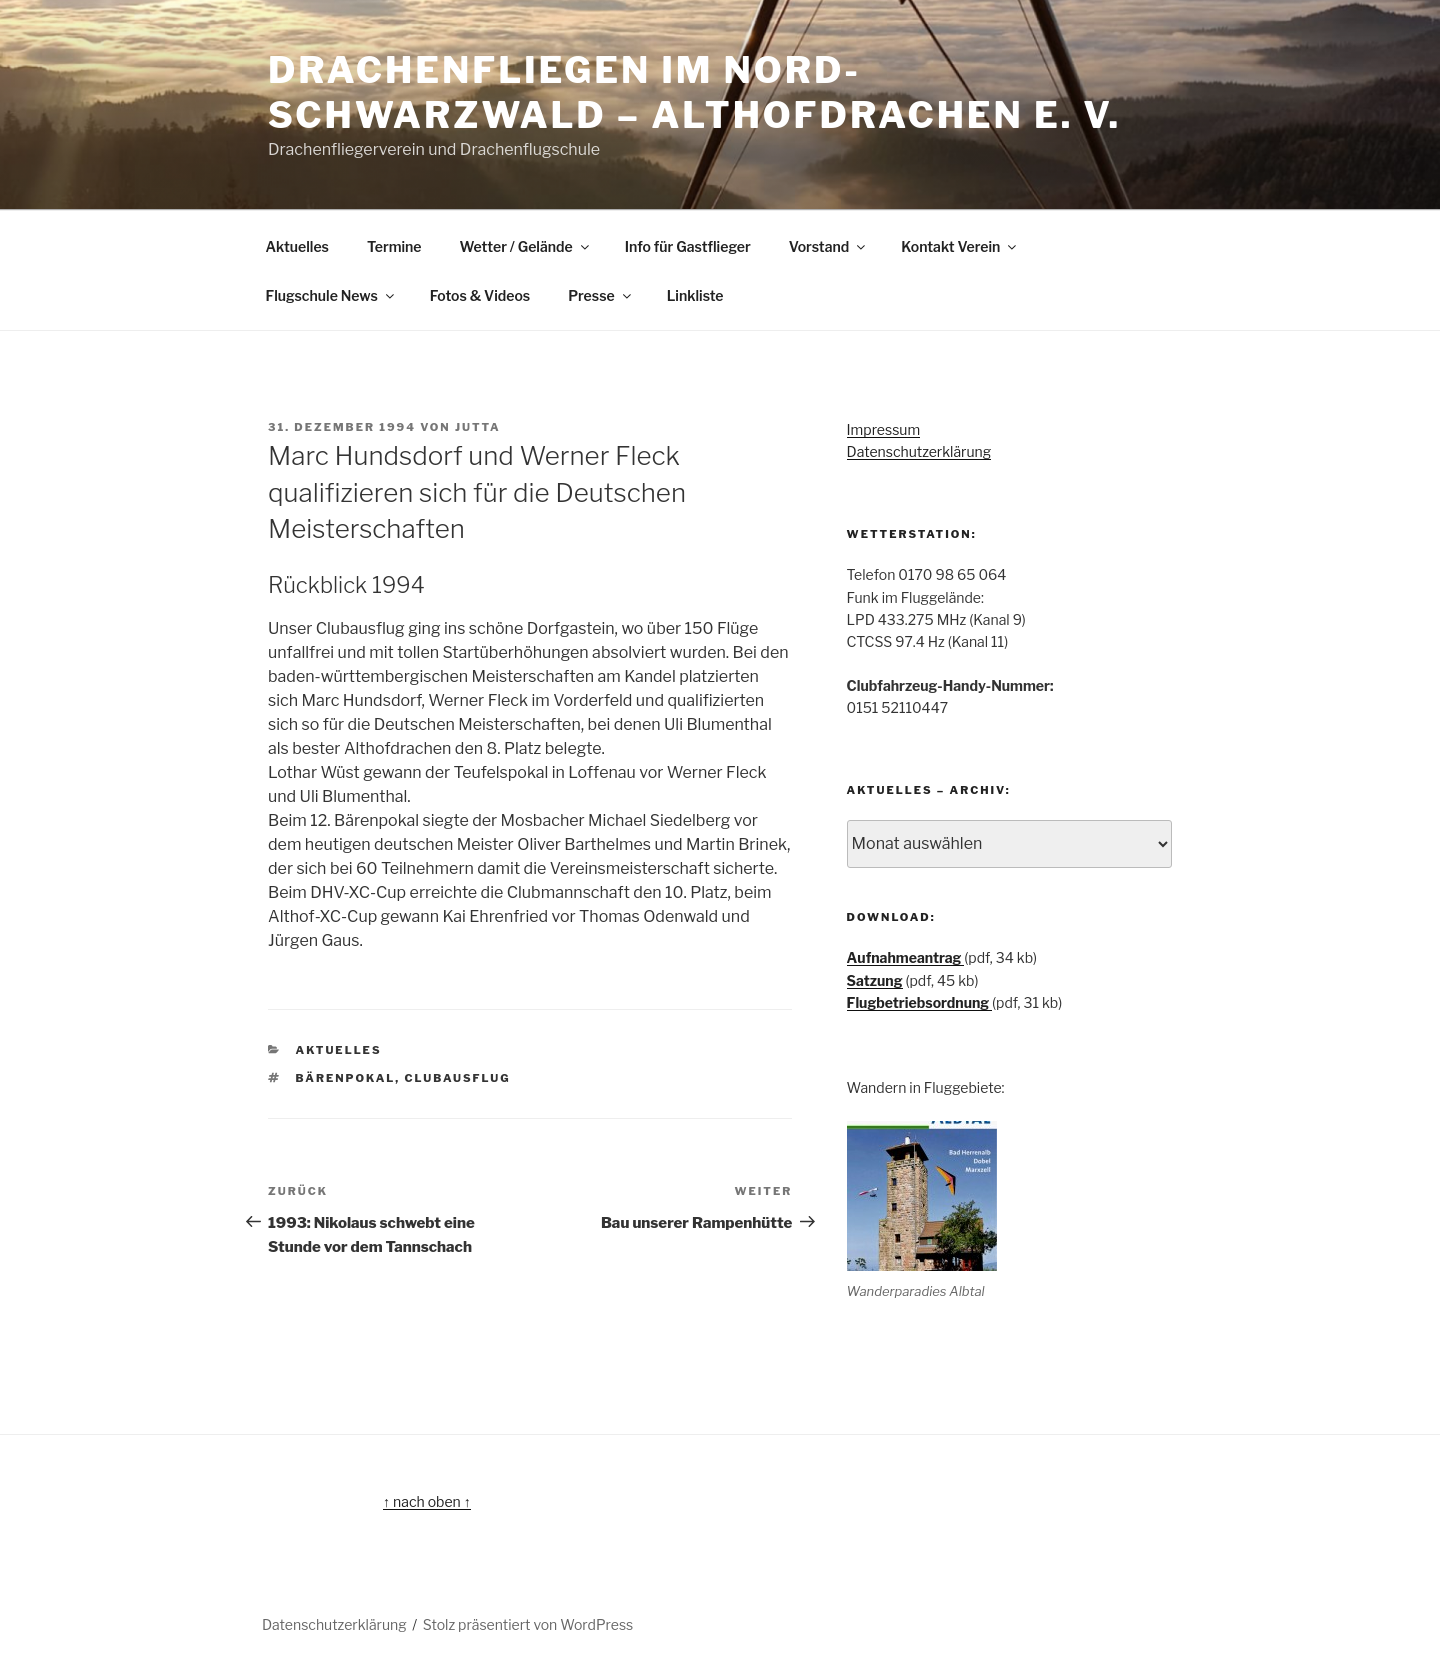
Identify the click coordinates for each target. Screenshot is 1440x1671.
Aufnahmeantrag (906, 957)
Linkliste (695, 295)
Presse (600, 295)
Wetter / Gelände (526, 246)
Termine (394, 246)
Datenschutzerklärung (919, 451)
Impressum (884, 429)
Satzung (875, 980)
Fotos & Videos (480, 295)
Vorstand (829, 246)
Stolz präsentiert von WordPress (528, 1624)
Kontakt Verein (960, 246)
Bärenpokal (346, 1078)
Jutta (478, 427)
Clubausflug (458, 1078)
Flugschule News (331, 295)
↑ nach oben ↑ (427, 1501)
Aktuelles (297, 246)
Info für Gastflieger (688, 246)
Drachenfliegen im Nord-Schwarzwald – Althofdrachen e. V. (694, 92)
